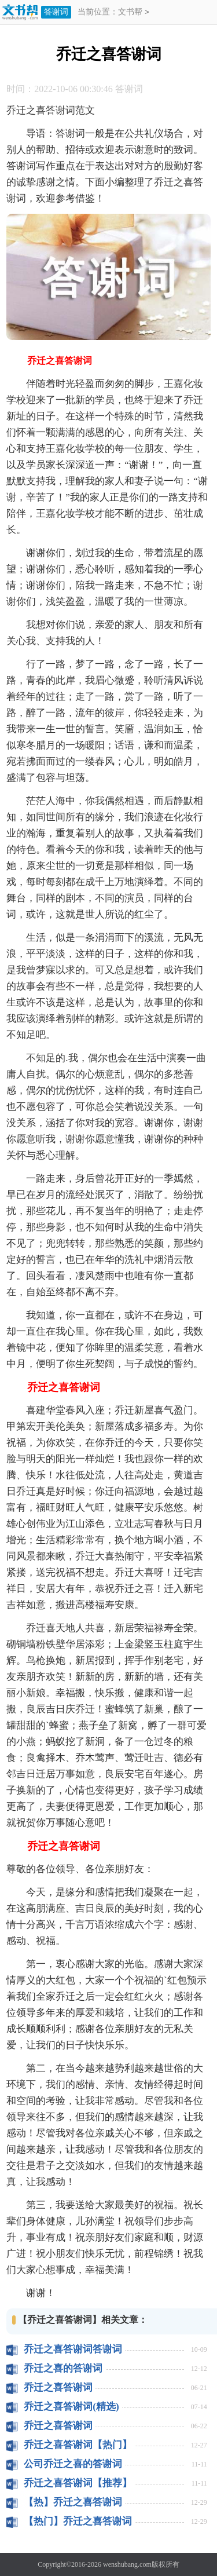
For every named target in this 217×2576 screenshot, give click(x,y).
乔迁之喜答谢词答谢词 (73, 2349)
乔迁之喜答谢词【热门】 (78, 2444)
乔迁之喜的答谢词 (63, 2368)
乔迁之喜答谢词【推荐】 (78, 2483)
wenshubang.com (127, 2564)
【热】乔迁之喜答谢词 (73, 2502)
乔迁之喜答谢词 (58, 2387)
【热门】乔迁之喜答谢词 (78, 2521)
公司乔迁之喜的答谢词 (73, 2463)
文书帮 (130, 12)
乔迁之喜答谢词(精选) (71, 2406)
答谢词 (56, 12)
